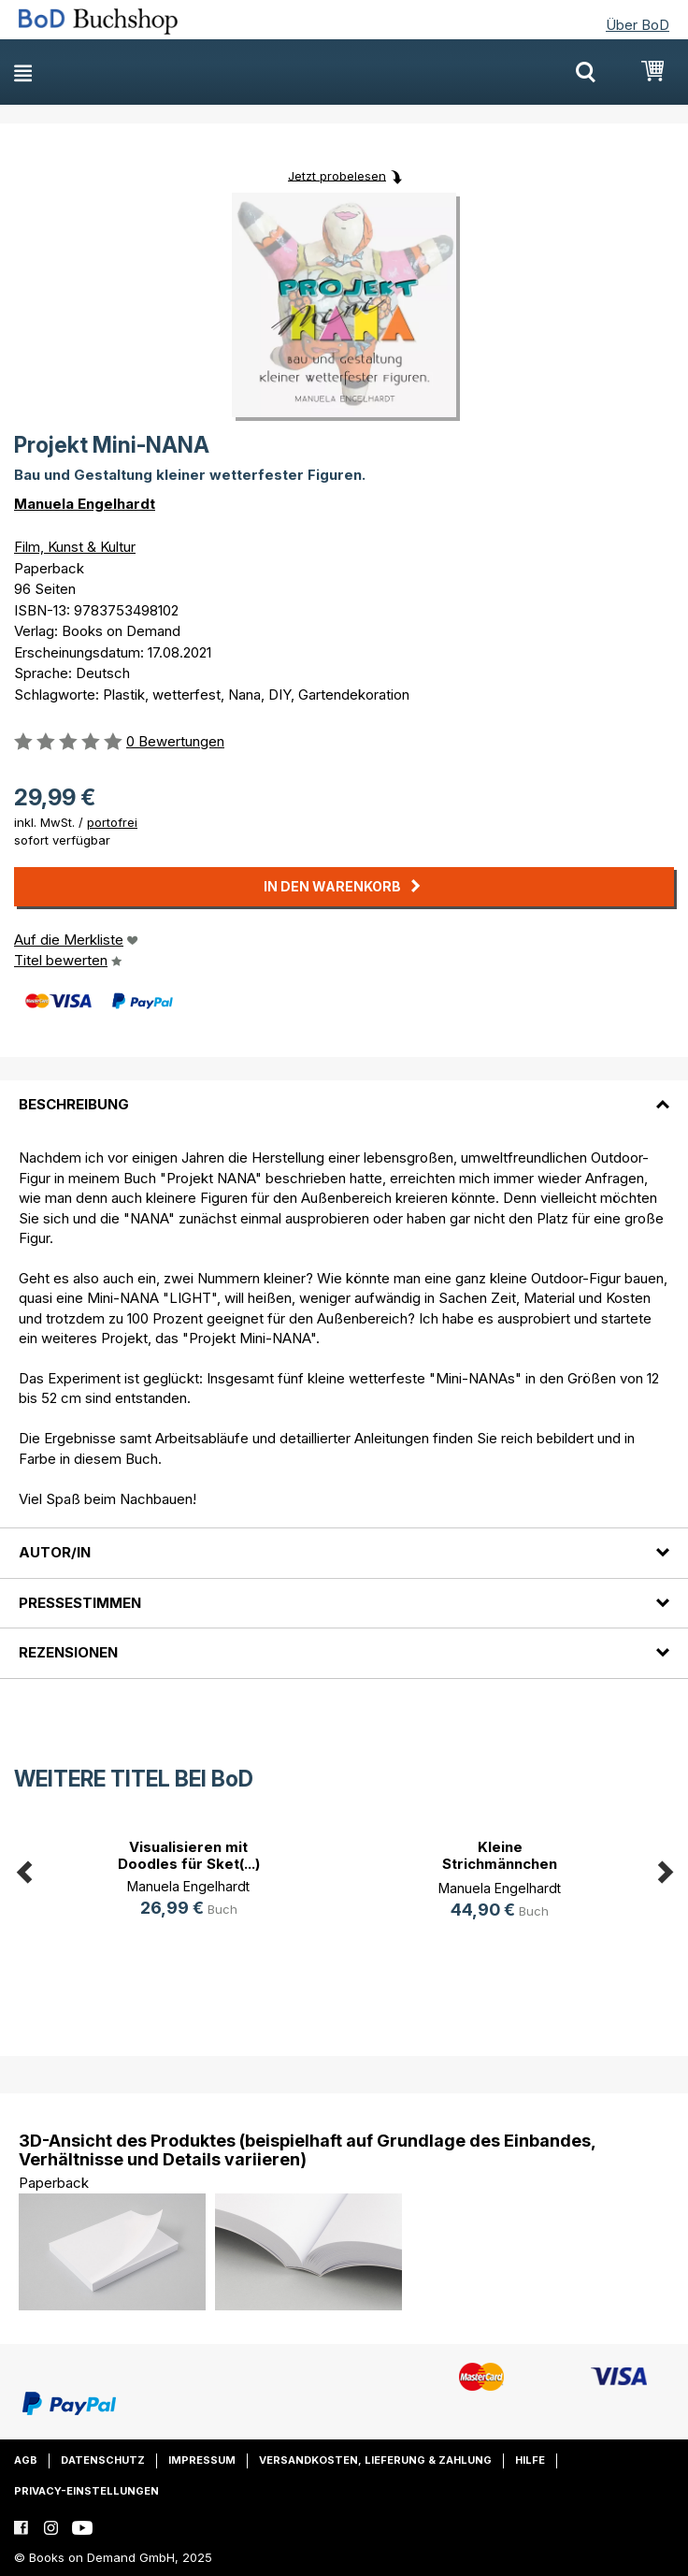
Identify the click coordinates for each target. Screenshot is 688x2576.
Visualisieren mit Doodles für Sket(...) (189, 1855)
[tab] (344, 1093)
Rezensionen (68, 1652)
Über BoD (637, 25)
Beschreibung (74, 1104)
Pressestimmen (80, 1603)
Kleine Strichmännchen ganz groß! (499, 1863)
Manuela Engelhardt (84, 504)
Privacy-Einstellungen (86, 2490)
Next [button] (664, 1869)
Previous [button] (23, 1869)
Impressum (202, 2460)
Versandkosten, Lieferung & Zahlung (375, 2460)
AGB (25, 2460)
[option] (188, 1880)
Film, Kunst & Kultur (75, 547)
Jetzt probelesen (337, 174)
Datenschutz (103, 2460)
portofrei (112, 822)
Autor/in (55, 1552)
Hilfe (530, 2460)
